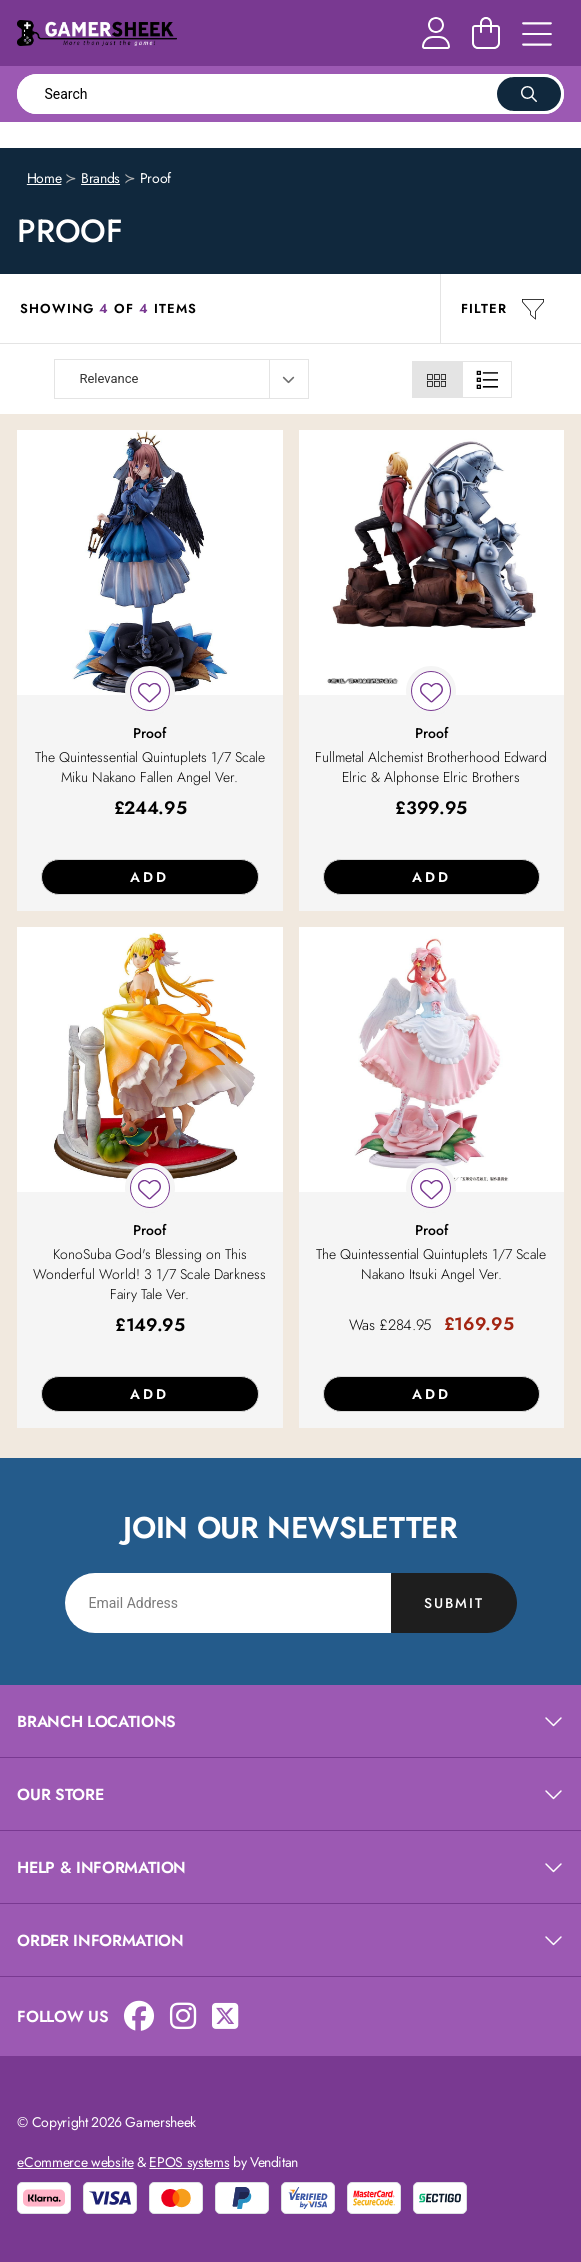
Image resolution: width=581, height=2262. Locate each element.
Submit (454, 1603)
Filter (503, 309)
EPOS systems (189, 2162)
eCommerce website (75, 2162)
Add (149, 877)
